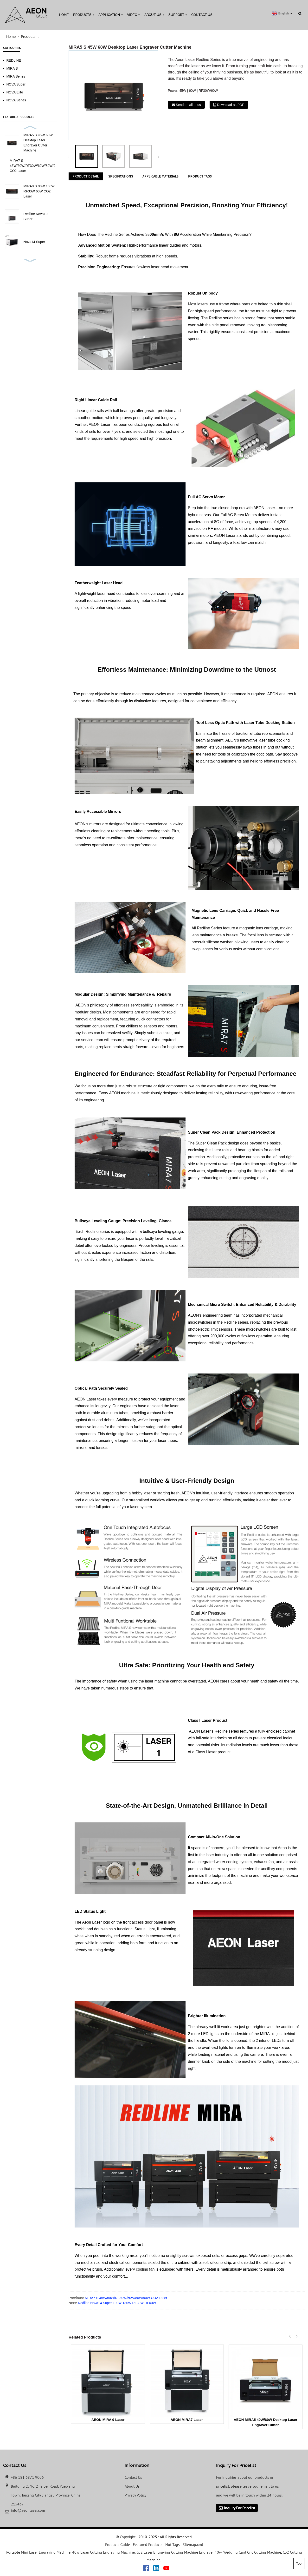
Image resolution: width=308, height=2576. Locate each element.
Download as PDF (230, 105)
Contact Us (201, 15)
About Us (154, 15)
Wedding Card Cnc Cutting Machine (252, 2552)
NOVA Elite (14, 92)
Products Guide (117, 2544)
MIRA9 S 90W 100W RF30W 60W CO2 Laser (39, 191)
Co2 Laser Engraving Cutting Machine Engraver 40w (179, 2552)
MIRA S (12, 68)
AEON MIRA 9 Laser (108, 2420)
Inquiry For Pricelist (239, 2507)
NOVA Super (15, 84)
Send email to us (188, 105)
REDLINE (13, 60)
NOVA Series (16, 100)
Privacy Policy (135, 2495)
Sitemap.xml (193, 2544)
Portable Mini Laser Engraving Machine (38, 2552)
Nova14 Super (34, 242)
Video (133, 15)
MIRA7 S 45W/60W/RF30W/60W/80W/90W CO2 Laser (35, 166)
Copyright (127, 2536)
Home (64, 15)
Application (110, 15)
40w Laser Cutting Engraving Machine (103, 2552)
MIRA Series (15, 76)
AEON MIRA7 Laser (187, 2420)
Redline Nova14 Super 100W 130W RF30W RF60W (117, 2303)
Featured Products (147, 2544)
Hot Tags (172, 2544)
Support (177, 15)
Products (83, 15)
